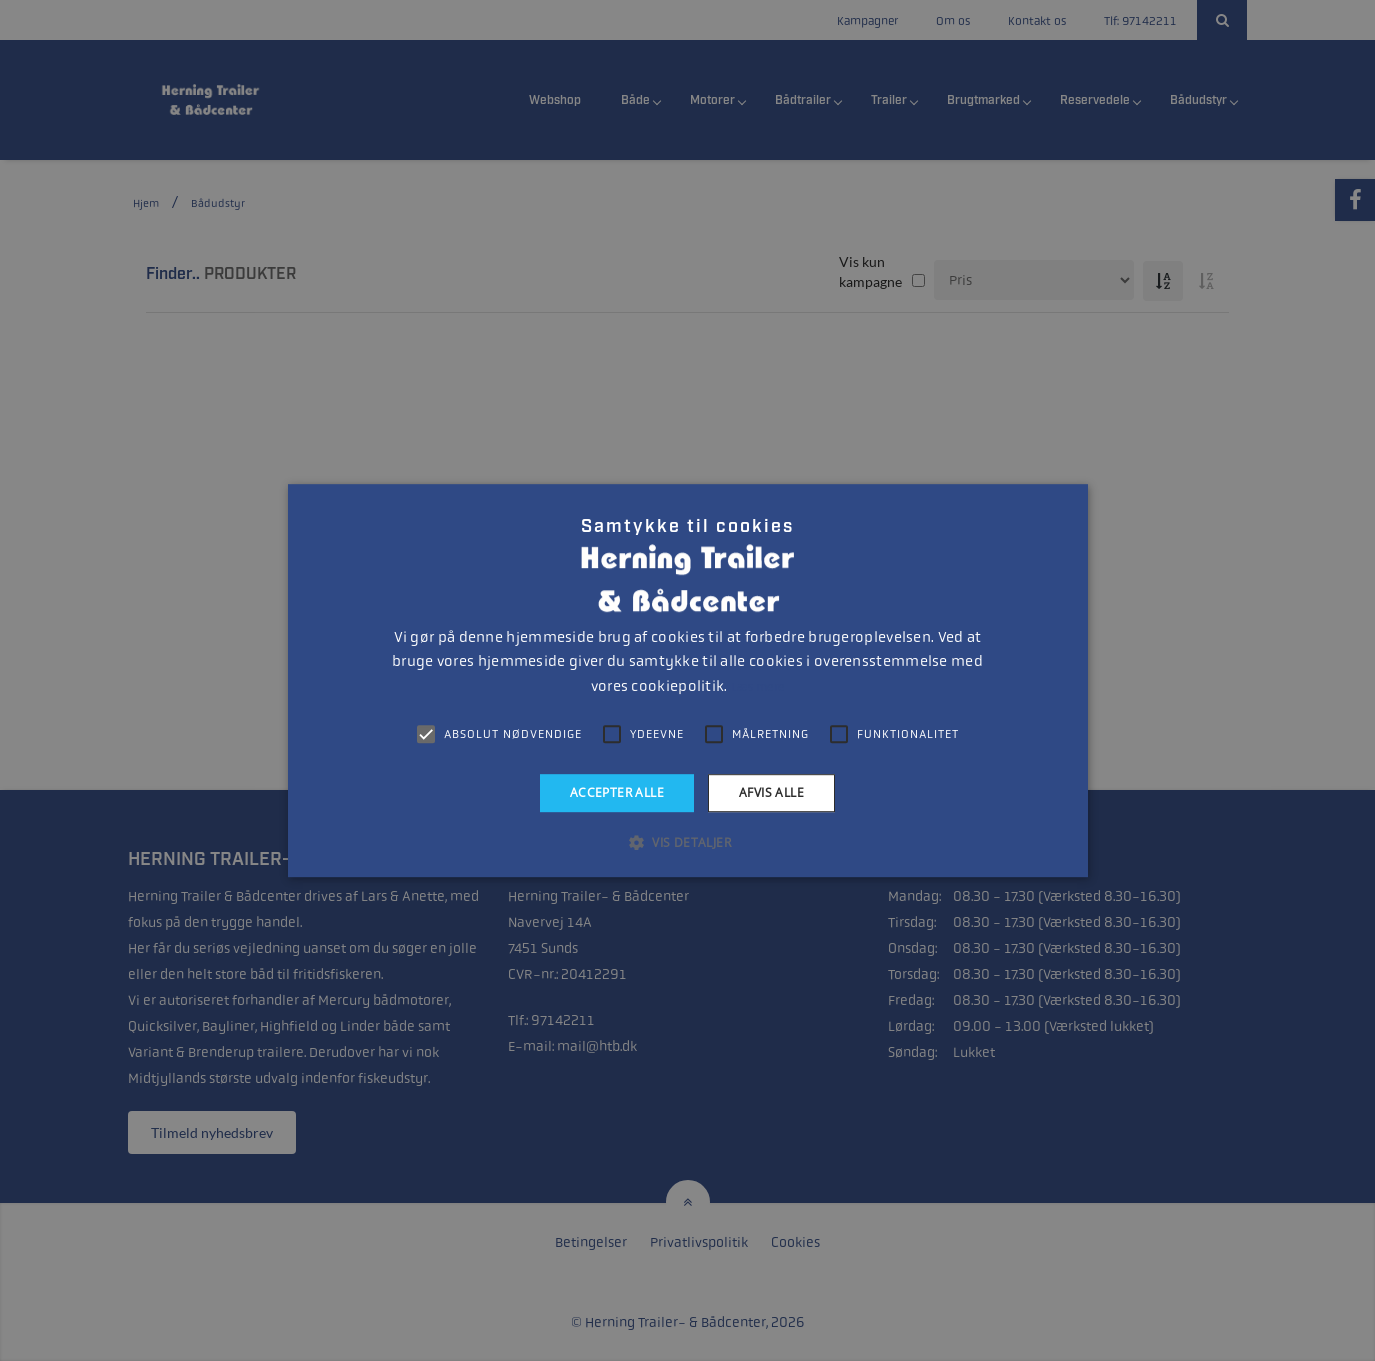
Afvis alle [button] (771, 792)
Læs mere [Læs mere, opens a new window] (757, 687)
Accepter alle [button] (617, 792)
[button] (687, 842)
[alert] (687, 680)
